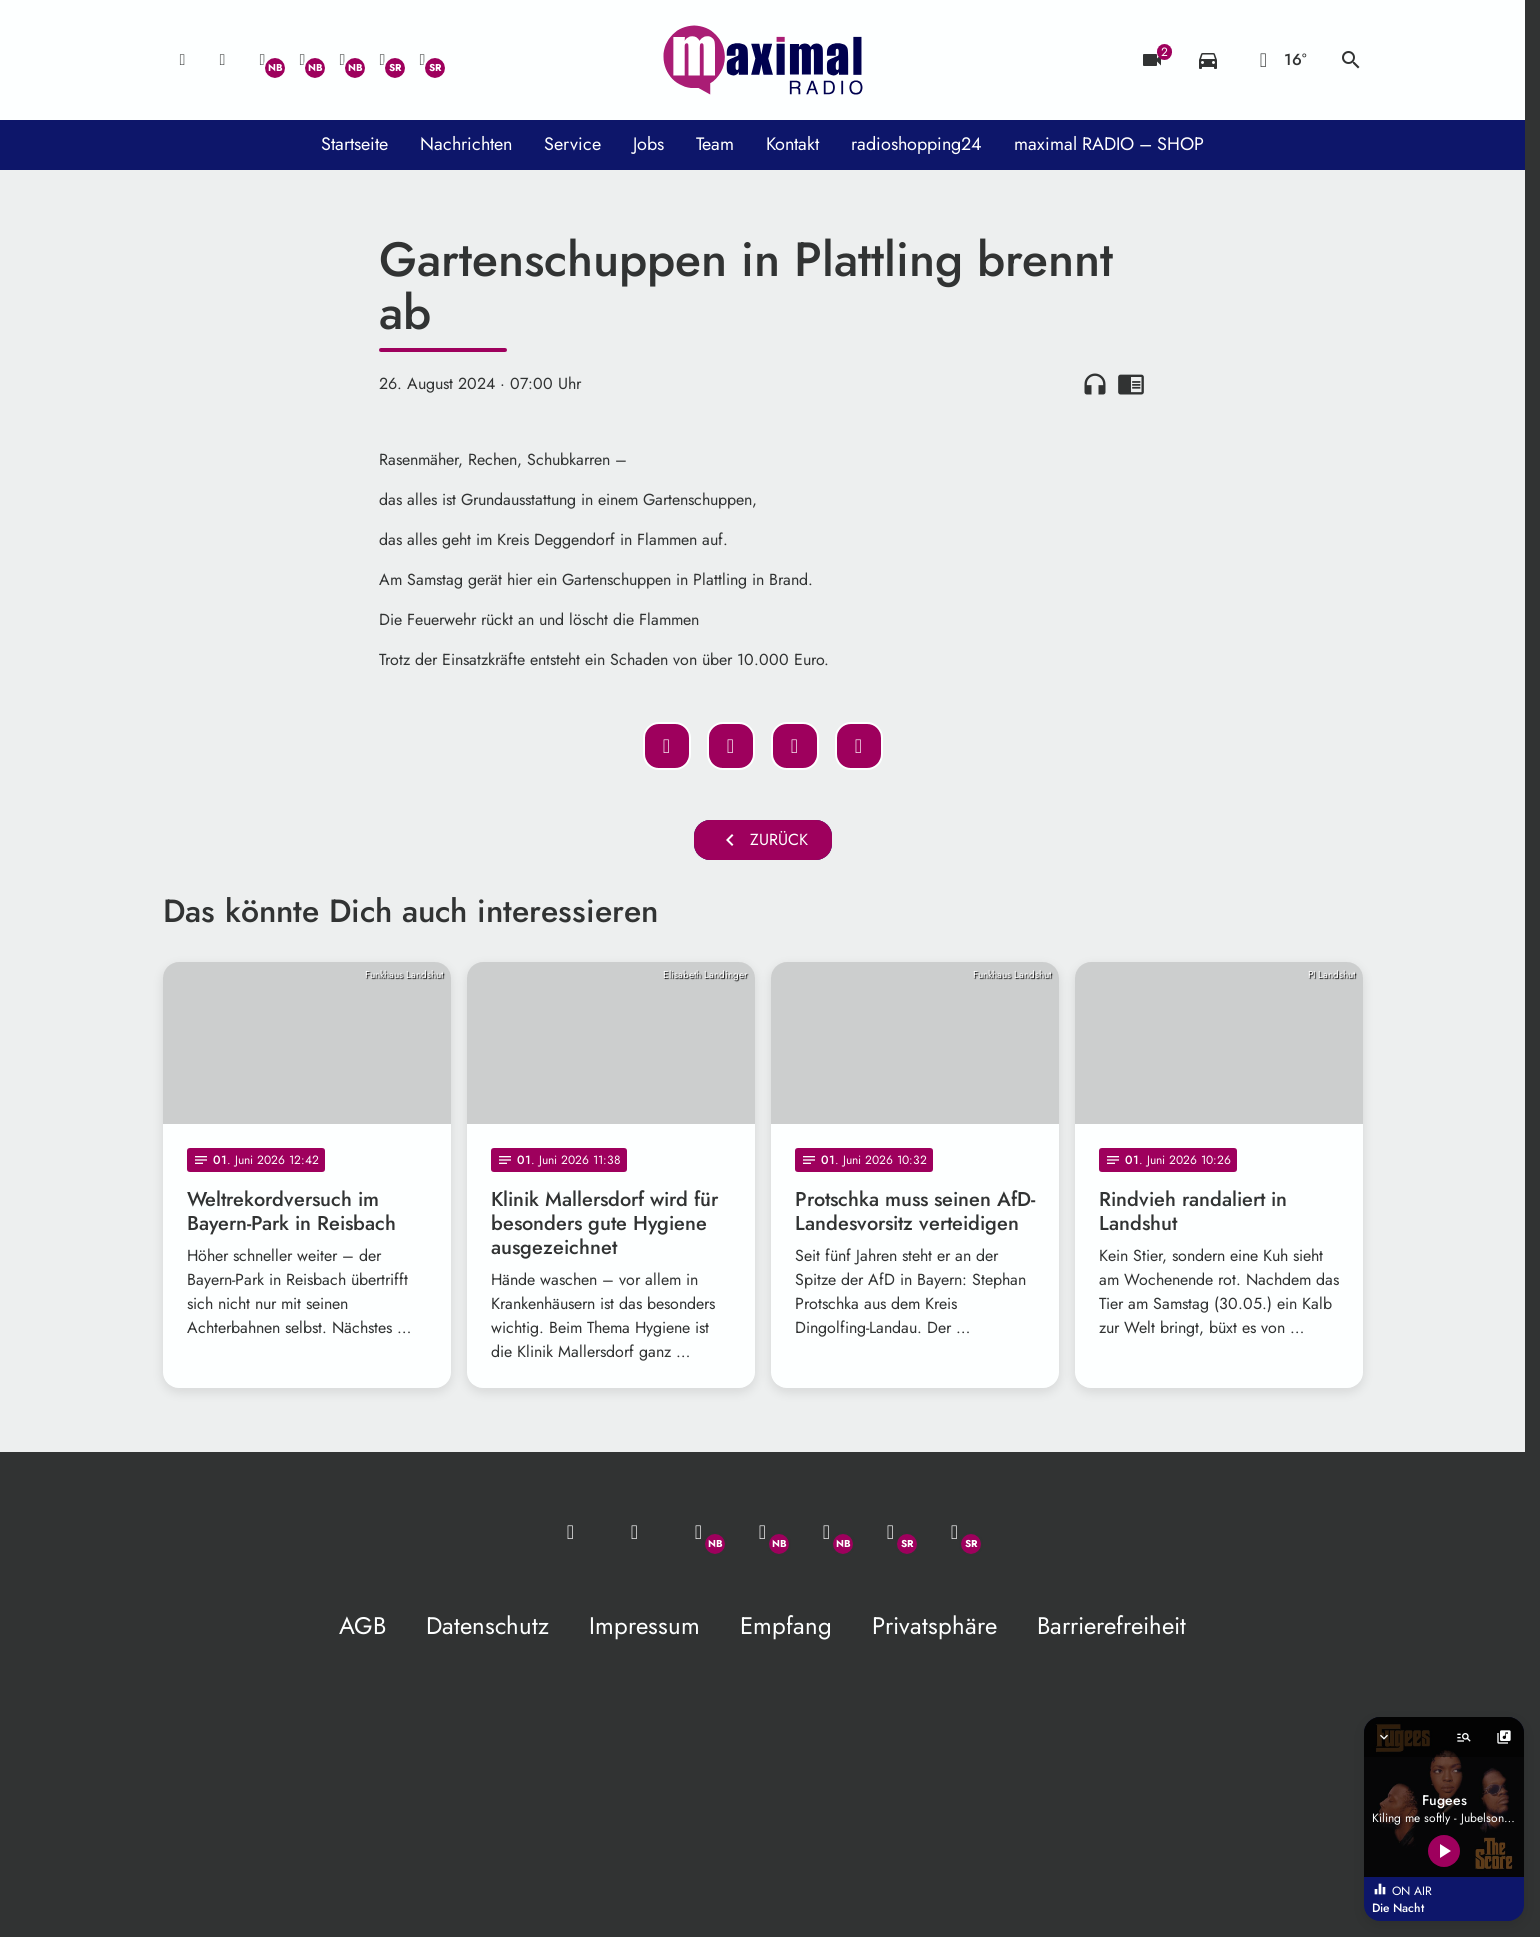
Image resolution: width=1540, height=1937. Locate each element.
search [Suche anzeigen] (1351, 60)
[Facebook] (303, 60)
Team (715, 144)
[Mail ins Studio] (183, 60)
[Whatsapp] (263, 60)
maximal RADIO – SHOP (1109, 144)
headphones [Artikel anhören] (1095, 384)
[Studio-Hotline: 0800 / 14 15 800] (223, 60)
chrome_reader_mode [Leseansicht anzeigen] (1131, 384)
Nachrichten (466, 144)
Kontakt (792, 144)
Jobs (648, 144)
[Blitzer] (1152, 60)
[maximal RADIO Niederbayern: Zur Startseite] (763, 60)
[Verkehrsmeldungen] (1208, 60)
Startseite (354, 144)
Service (572, 144)
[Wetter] (1279, 60)
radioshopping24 (916, 144)
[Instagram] (343, 60)
